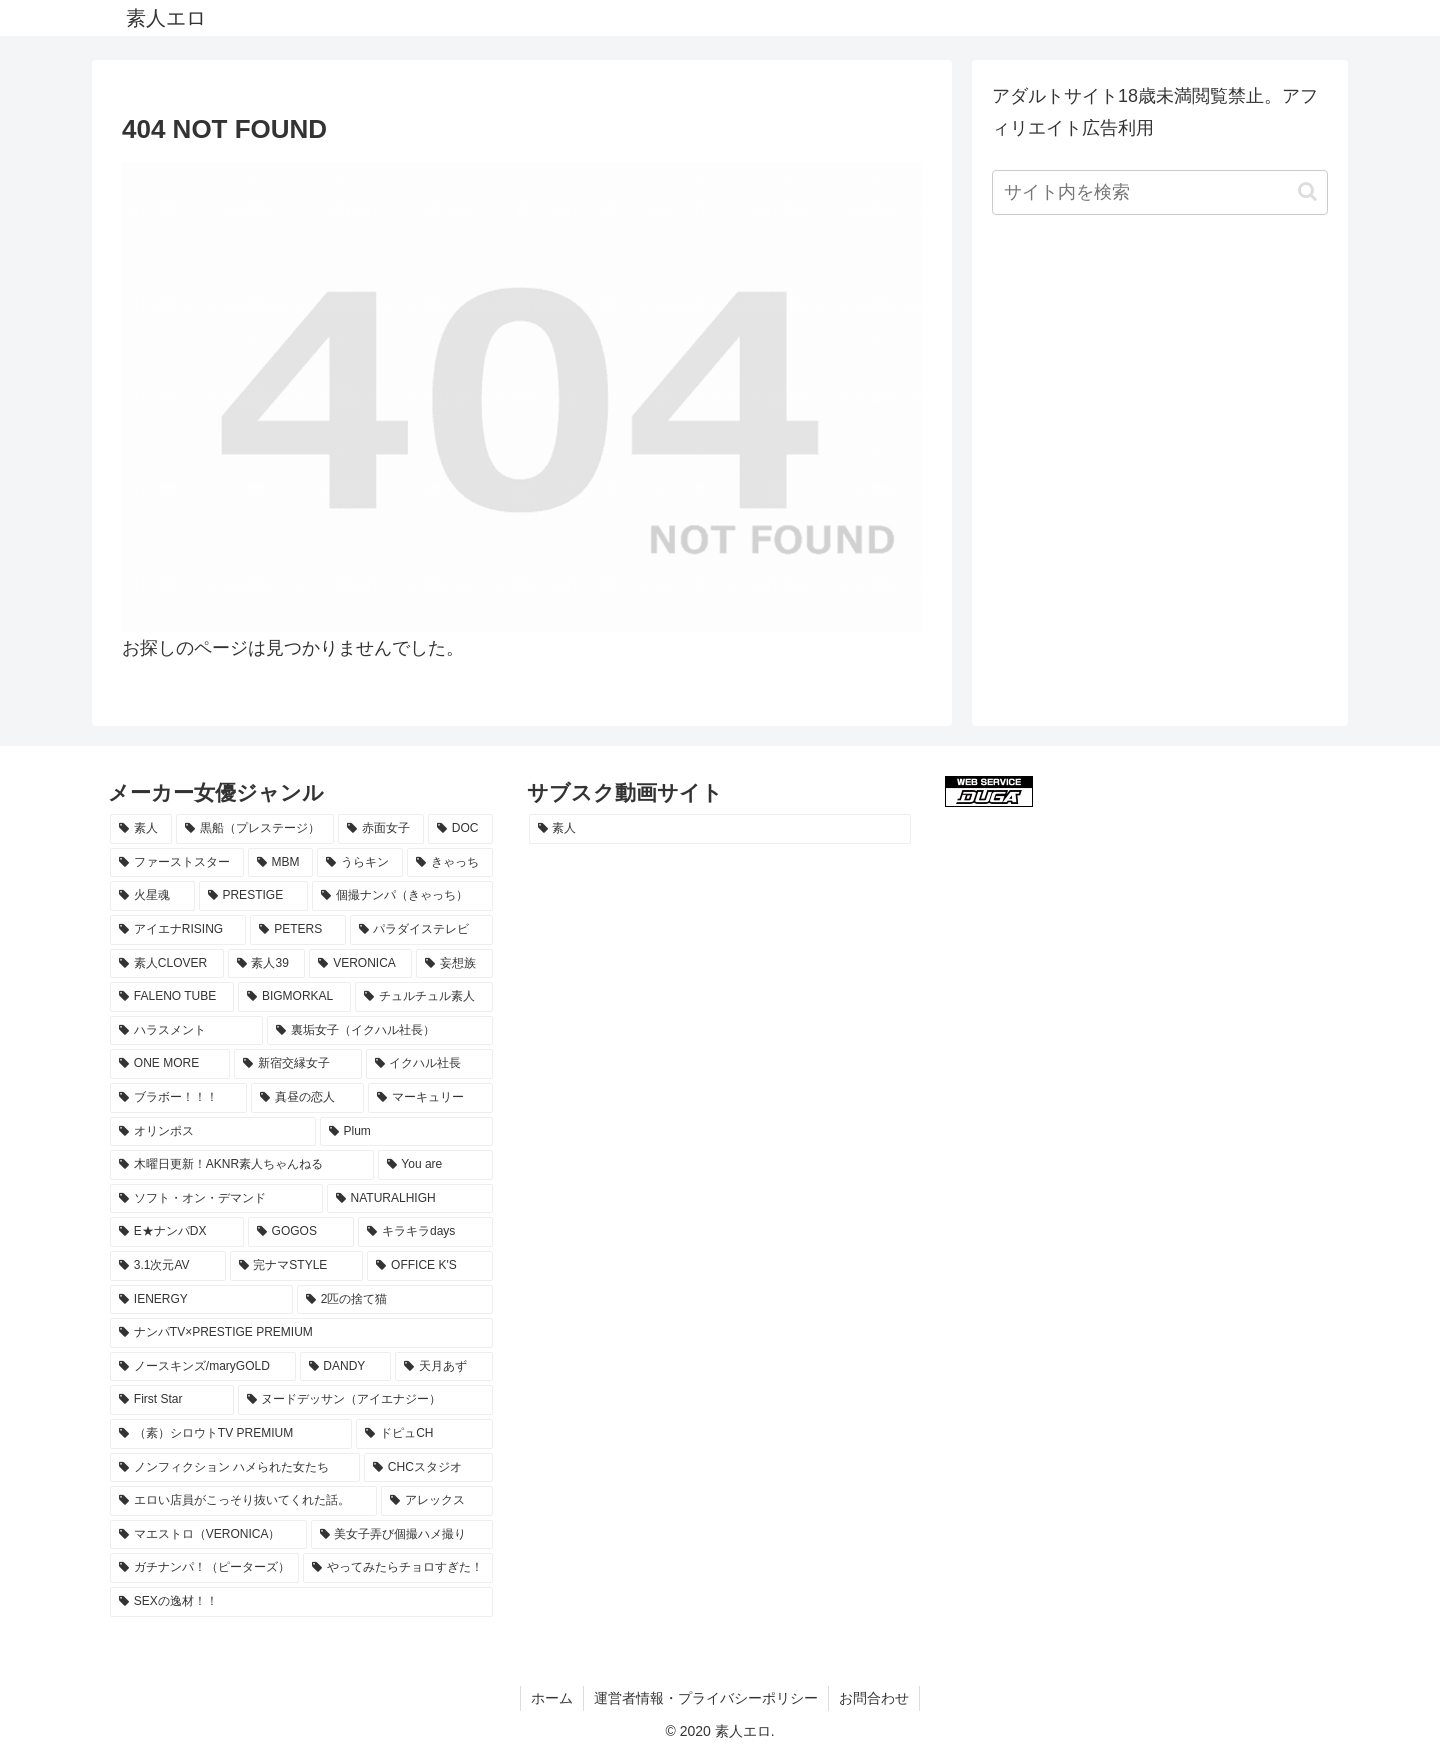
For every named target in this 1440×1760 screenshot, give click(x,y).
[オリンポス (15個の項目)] (213, 1132)
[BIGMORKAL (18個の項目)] (294, 997)
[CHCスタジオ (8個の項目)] (428, 1468)
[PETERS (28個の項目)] (297, 930)
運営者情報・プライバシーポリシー (706, 1698)
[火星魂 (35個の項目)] (152, 896)
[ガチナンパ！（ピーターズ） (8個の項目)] (204, 1568)
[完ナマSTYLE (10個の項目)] (297, 1266)
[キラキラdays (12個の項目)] (425, 1232)
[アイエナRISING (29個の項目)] (178, 930)
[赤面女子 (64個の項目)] (381, 829)
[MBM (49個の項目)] (281, 863)
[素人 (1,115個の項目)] (141, 829)
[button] (1307, 191)
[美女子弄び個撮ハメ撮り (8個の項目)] (402, 1535)
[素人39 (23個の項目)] (267, 964)
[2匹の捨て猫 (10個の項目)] (395, 1300)
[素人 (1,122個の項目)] (720, 829)
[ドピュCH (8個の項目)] (424, 1434)
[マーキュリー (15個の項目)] (430, 1098)
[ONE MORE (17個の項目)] (170, 1064)
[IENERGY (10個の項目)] (201, 1300)
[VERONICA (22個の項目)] (360, 964)
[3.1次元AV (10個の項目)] (168, 1266)
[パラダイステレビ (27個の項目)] (421, 930)
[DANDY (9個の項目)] (346, 1367)
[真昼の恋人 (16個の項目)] (307, 1098)
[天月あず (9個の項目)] (444, 1367)
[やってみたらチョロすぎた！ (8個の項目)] (397, 1568)
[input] (1160, 192)
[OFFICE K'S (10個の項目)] (429, 1266)
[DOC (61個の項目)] (460, 829)
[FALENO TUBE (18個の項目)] (172, 997)
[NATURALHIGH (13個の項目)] (410, 1199)
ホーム (552, 1698)
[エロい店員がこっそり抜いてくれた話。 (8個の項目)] (243, 1501)
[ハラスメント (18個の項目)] (186, 1031)
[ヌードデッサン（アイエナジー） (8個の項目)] (365, 1400)
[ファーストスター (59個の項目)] (177, 863)
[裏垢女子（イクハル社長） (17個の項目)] (379, 1031)
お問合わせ (874, 1698)
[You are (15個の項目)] (435, 1165)
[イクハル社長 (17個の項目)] (429, 1064)
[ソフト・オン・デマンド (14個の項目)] (216, 1199)
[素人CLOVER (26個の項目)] (167, 964)
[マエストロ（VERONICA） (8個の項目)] (208, 1535)
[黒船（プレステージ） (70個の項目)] (255, 829)
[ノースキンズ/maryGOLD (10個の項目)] (203, 1367)
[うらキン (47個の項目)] (360, 863)
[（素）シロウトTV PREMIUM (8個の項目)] (231, 1434)
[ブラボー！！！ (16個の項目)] (178, 1098)
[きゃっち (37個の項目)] (450, 863)
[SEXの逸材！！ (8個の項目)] (301, 1602)
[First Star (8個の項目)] (172, 1400)
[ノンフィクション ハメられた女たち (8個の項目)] (235, 1468)
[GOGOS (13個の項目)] (301, 1232)
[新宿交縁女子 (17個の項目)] (297, 1064)
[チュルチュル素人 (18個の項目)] (424, 997)
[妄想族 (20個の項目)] (454, 964)
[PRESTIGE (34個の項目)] (253, 896)
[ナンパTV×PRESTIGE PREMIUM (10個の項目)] (301, 1333)
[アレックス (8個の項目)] (436, 1501)
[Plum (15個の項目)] (406, 1132)
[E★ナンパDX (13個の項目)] (177, 1232)
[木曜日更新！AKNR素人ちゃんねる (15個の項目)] (242, 1165)
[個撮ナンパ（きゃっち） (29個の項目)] (402, 896)
